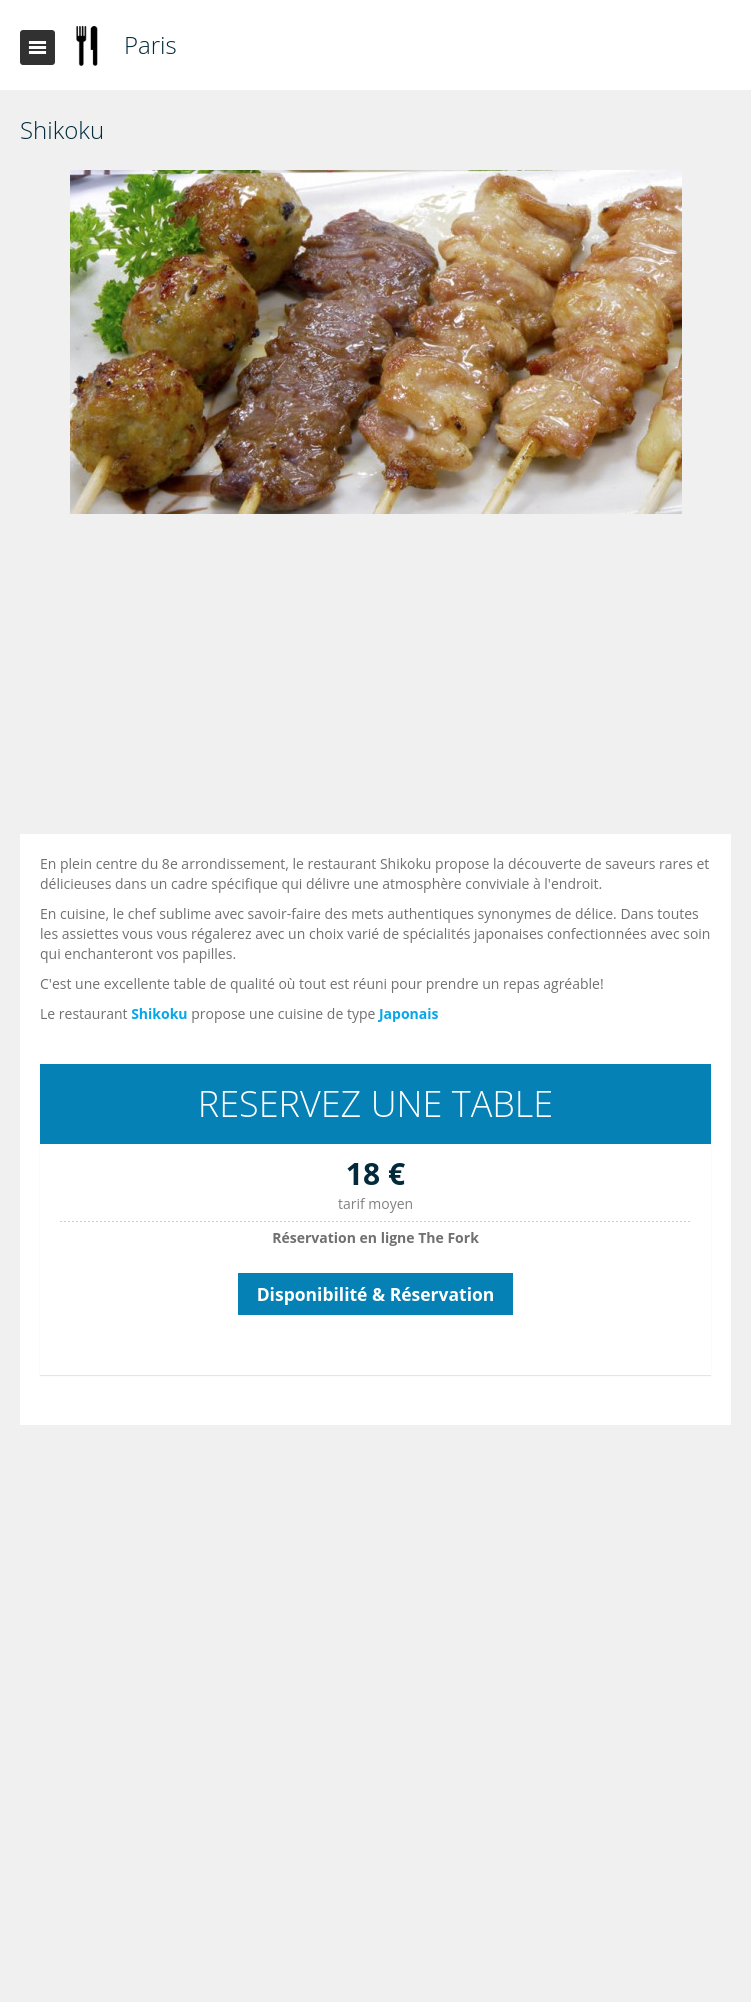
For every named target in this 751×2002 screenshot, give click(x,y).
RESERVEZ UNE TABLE (375, 1103)
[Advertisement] (380, 679)
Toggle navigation (37, 47)
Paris (150, 44)
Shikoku (159, 1013)
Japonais (409, 1013)
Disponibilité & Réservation (376, 1294)
